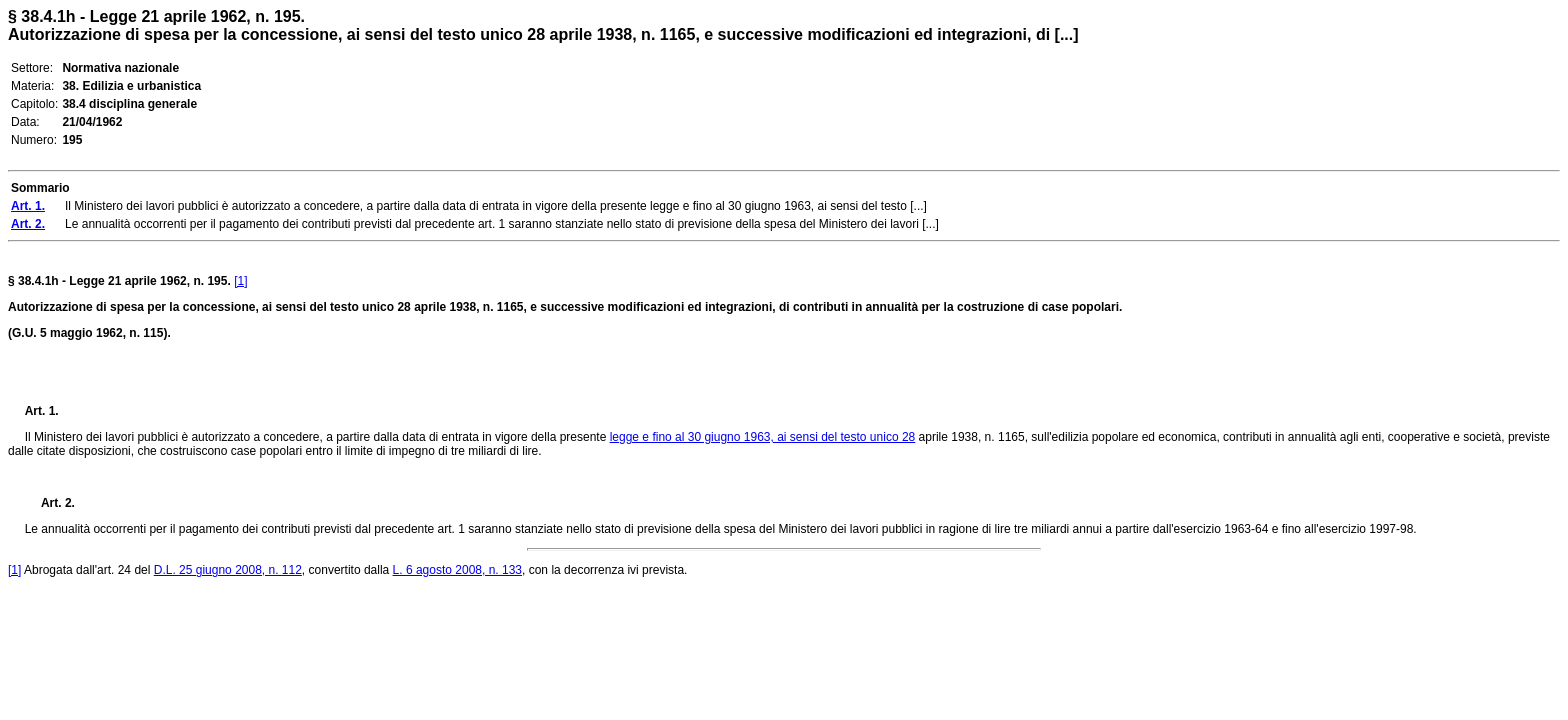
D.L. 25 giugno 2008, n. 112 (228, 570)
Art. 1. (42, 411)
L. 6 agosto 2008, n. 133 (457, 570)
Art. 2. (50, 503)
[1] (240, 281)
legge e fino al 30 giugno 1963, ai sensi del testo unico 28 (763, 437)
